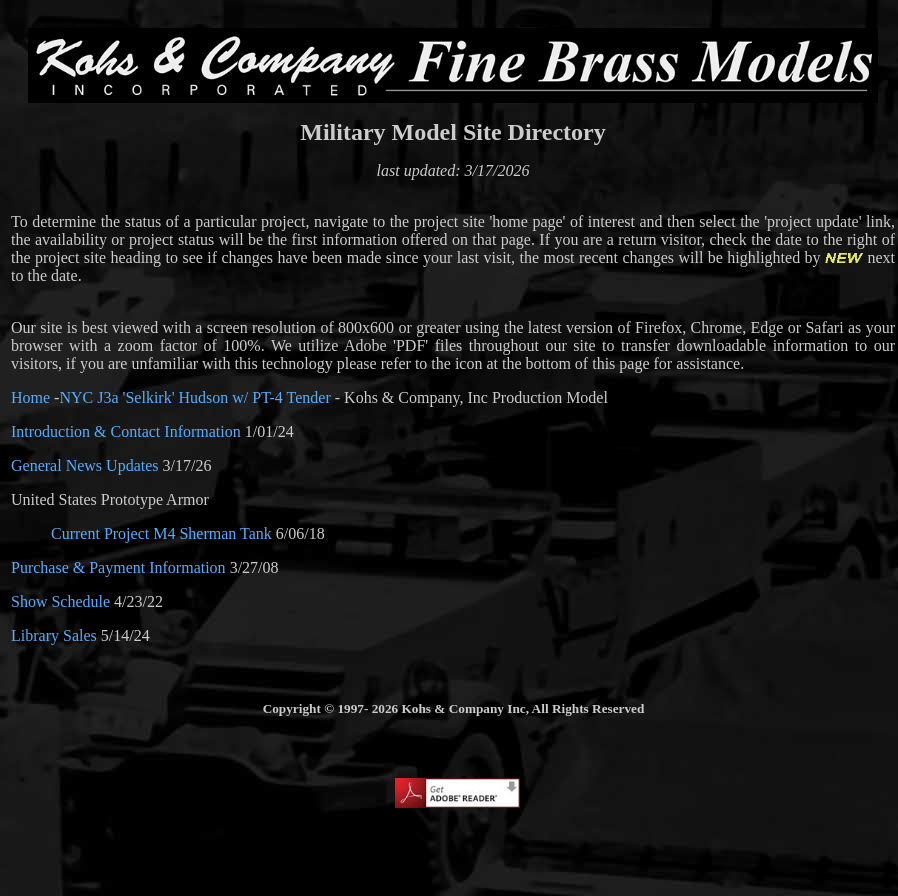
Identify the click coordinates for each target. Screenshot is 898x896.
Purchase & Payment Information (118, 567)
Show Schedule (60, 601)
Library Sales (54, 635)
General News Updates (85, 465)
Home (30, 397)
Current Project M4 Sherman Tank (161, 533)
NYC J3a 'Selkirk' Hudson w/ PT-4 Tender (194, 397)
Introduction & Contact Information (126, 431)
